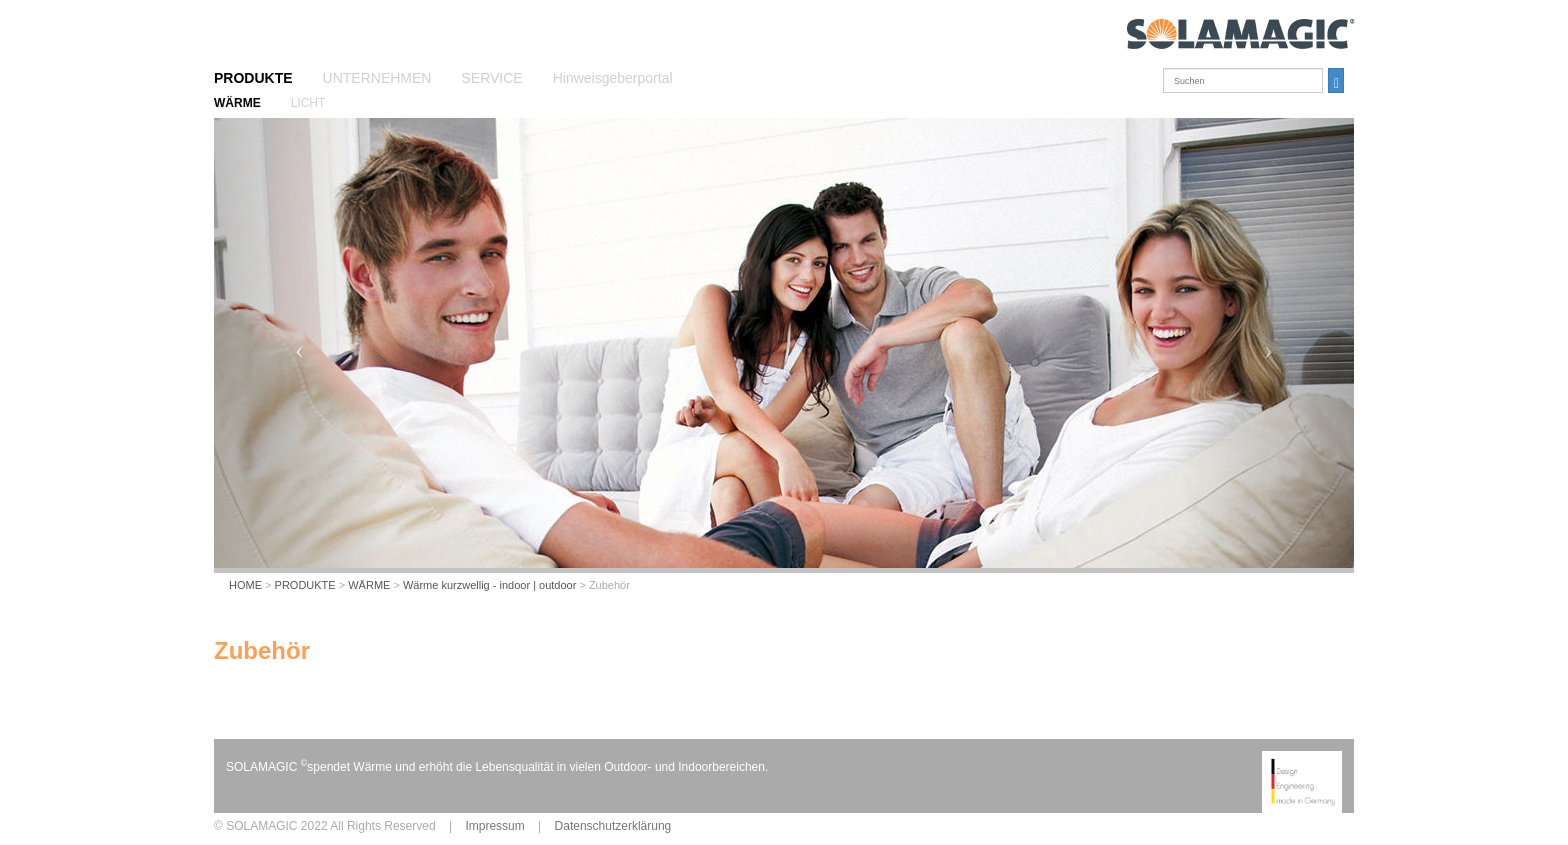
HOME (245, 585)
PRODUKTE (253, 78)
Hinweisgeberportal (613, 78)
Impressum (494, 826)
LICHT (308, 103)
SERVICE (491, 78)
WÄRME (237, 103)
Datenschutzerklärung (613, 826)
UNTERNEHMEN (377, 78)
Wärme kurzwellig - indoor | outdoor (489, 585)
